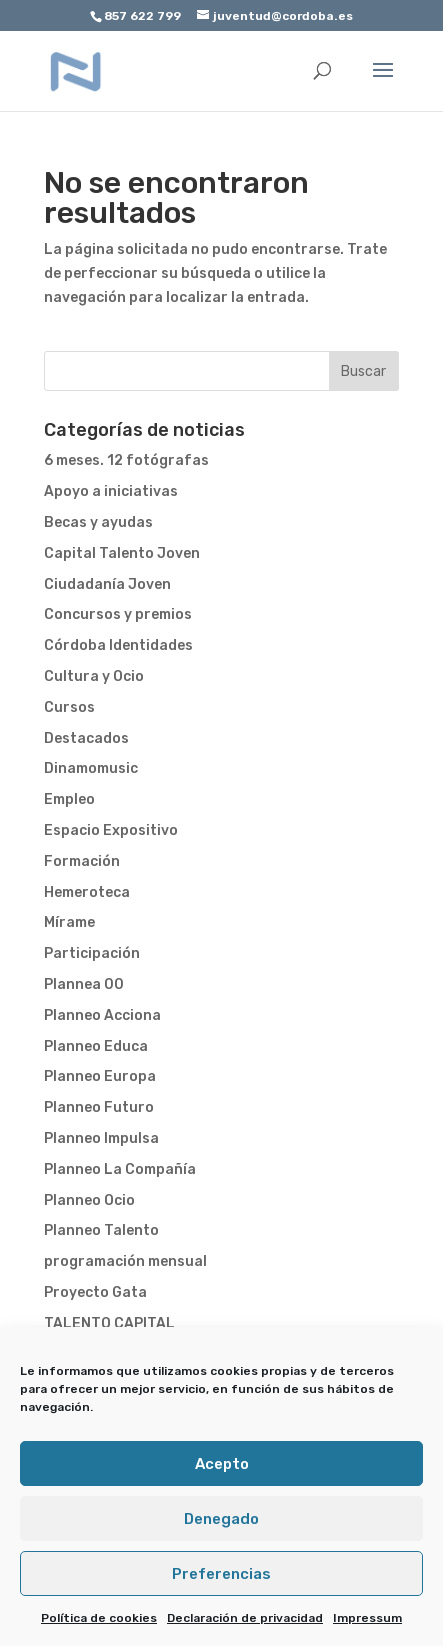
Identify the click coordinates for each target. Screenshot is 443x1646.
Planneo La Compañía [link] (120, 1169)
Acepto (222, 1464)
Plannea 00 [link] (84, 984)
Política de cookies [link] (99, 1618)
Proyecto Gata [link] (95, 1292)
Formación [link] (82, 861)
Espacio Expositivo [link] (111, 830)
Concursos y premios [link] (118, 614)
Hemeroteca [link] (87, 892)
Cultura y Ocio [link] (94, 676)
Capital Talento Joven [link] (122, 553)
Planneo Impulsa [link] (101, 1138)
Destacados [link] (86, 738)
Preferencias (221, 1574)
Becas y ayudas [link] (98, 522)
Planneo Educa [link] (96, 1046)
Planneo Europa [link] (100, 1076)
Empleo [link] (69, 799)
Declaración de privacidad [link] (245, 1618)
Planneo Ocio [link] (89, 1200)
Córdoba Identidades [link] (118, 645)
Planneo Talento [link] (101, 1230)
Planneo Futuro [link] (99, 1107)
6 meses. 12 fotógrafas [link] (126, 460)
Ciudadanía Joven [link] (107, 584)
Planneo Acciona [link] (102, 1015)
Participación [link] (92, 953)
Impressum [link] (367, 1618)
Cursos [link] (69, 707)
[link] (76, 70)
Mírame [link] (69, 922)
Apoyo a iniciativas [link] (111, 491)
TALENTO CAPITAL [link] (109, 1323)
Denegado (221, 1519)
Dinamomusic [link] (91, 768)
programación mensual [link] (125, 1261)
